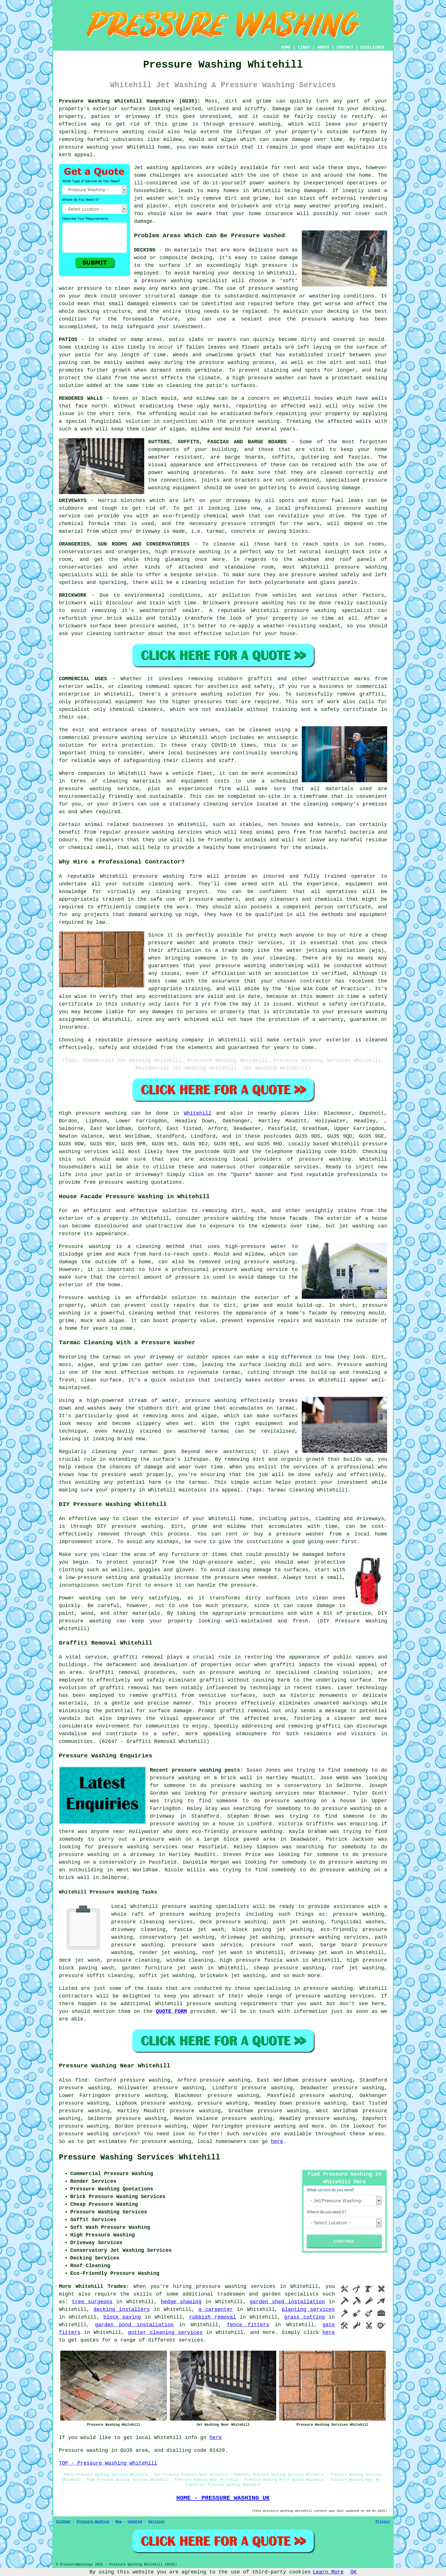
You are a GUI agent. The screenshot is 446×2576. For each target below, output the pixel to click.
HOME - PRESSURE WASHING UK (223, 2497)
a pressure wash (156, 1839)
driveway (238, 500)
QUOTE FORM (171, 2011)
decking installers (122, 2309)
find (81, 2080)
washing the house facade (269, 1218)
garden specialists (290, 2294)
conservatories (80, 567)
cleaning (130, 686)
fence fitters (248, 2325)
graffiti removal (138, 1657)
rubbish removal (212, 2317)
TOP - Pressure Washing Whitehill (108, 2463)
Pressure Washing (93, 2522)
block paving (122, 2317)
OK (353, 2572)
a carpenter (215, 2309)
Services (156, 2522)
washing (178, 472)
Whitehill (197, 1113)
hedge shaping (181, 2302)
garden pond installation (134, 2325)
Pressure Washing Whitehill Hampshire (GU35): (130, 101)
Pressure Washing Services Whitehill (139, 2157)
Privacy (383, 2522)
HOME (286, 47)
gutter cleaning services (165, 2332)
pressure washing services (329, 1937)
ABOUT (323, 47)
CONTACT (344, 47)
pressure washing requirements (232, 2004)
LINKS (304, 47)
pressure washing (255, 124)
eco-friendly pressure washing (237, 1831)
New (118, 2522)
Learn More (328, 2572)
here (277, 2141)
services (191, 2340)
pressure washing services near (268, 1793)
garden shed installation (287, 2302)
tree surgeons (92, 2302)
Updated (135, 2522)
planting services (308, 2309)
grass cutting (304, 2317)
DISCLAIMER (372, 47)
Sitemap (63, 2522)
